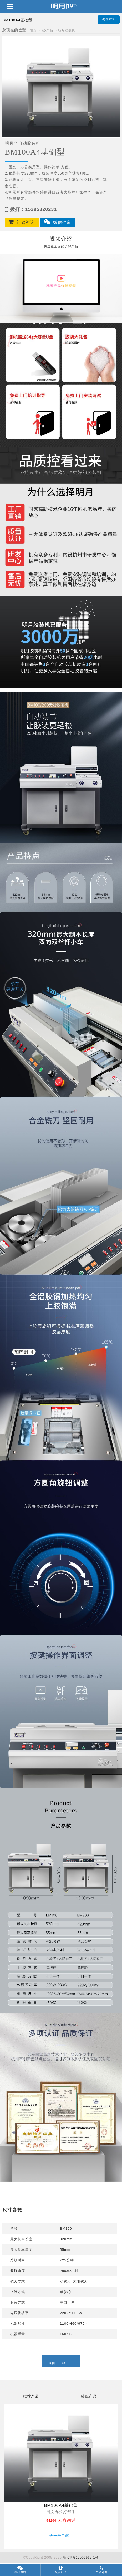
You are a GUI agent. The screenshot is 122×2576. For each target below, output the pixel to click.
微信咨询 (57, 222)
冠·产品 (47, 30)
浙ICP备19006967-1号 (81, 2557)
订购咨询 (22, 222)
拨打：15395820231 (31, 209)
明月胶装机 (66, 30)
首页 (33, 30)
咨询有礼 (109, 19)
